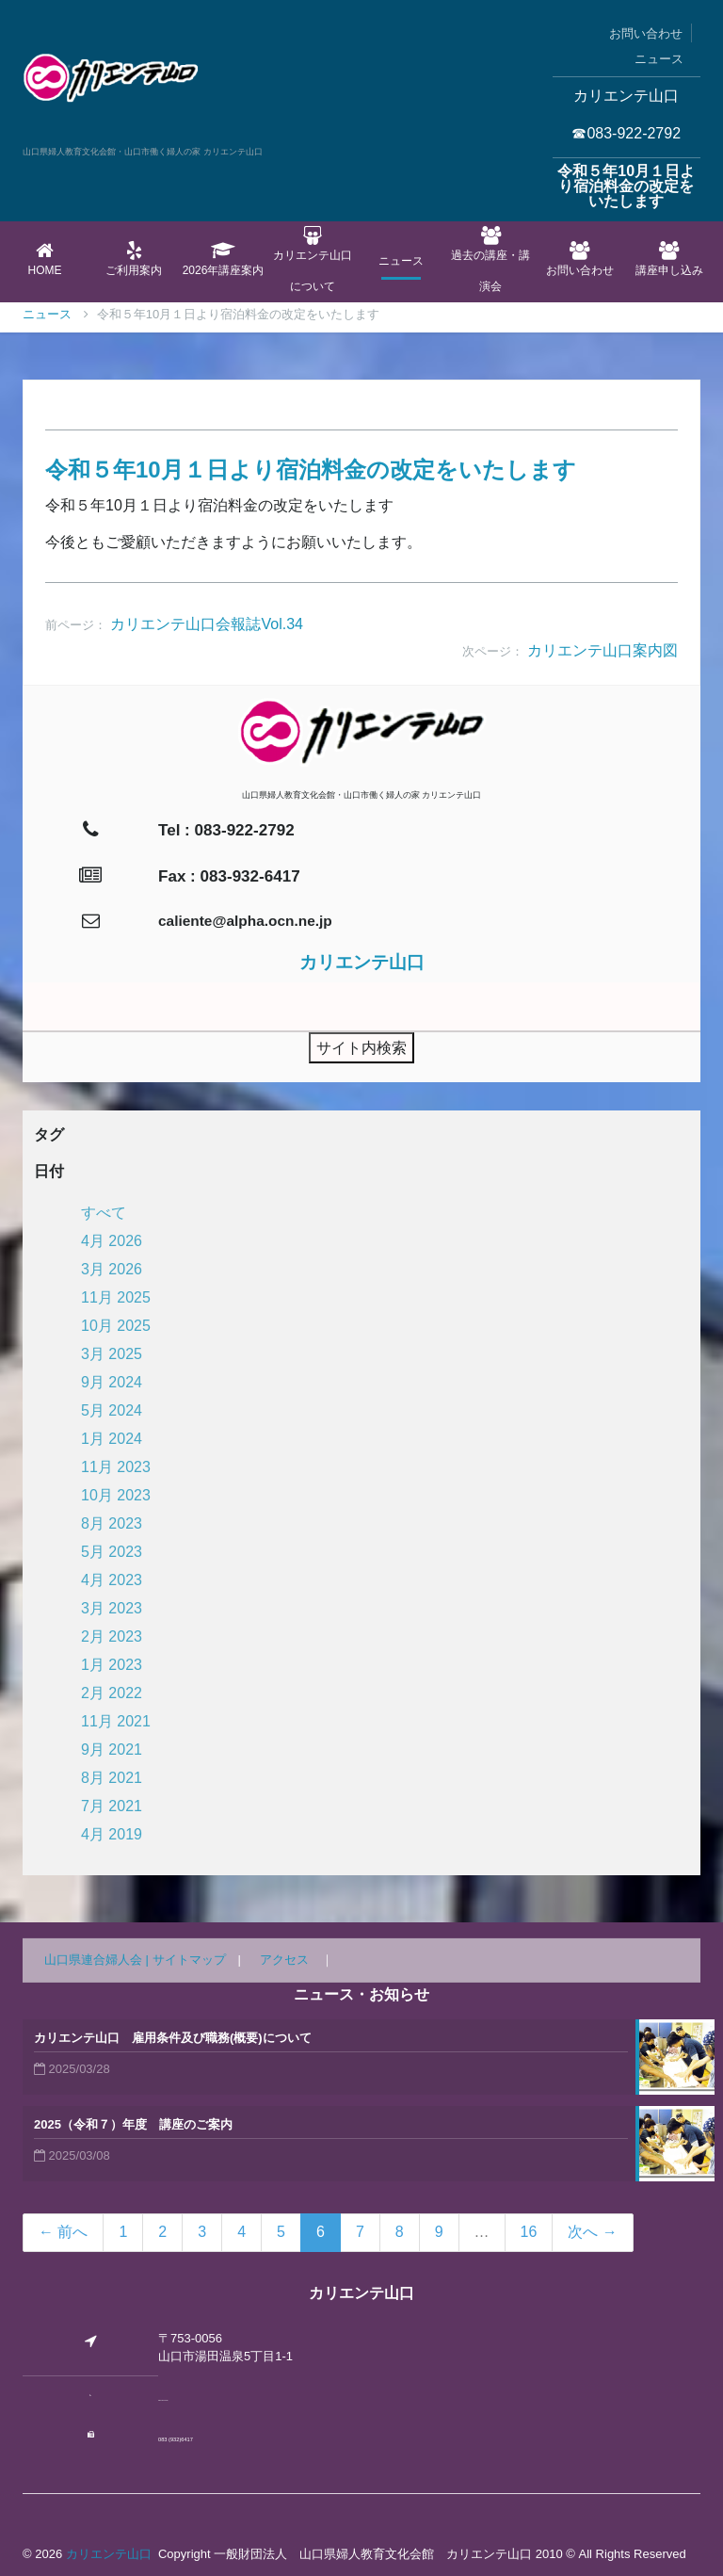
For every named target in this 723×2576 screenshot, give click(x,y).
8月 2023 (111, 1523)
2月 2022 (111, 1693)
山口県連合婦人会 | (98, 1959)
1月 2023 (111, 1665)
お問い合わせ (646, 33)
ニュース (659, 59)
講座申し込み (669, 259)
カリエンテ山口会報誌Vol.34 (206, 624)
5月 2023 (111, 1552)
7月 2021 (111, 1806)
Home (44, 259)
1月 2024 (111, 1439)
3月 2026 (111, 1269)
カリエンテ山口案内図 (602, 650)
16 (529, 2232)
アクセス (284, 1959)
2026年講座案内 (223, 259)
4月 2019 (111, 1834)
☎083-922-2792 (626, 133)
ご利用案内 (134, 259)
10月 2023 (116, 1495)
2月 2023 (111, 1636)
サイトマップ (189, 1959)
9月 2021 (111, 1750)
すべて (103, 1213)
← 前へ (63, 2232)
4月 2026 (111, 1241)
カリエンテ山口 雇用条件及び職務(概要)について (173, 2038)
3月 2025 (111, 1354)
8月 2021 (111, 1778)
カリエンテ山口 (109, 2554)
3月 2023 (111, 1608)
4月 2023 (111, 1580)
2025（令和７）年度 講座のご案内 (133, 2124)
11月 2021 (116, 1721)
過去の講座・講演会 (491, 259)
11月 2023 (116, 1467)
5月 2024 (111, 1410)
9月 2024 (111, 1382)
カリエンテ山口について (312, 259)
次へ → (592, 2232)
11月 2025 (116, 1297)
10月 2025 (116, 1326)
